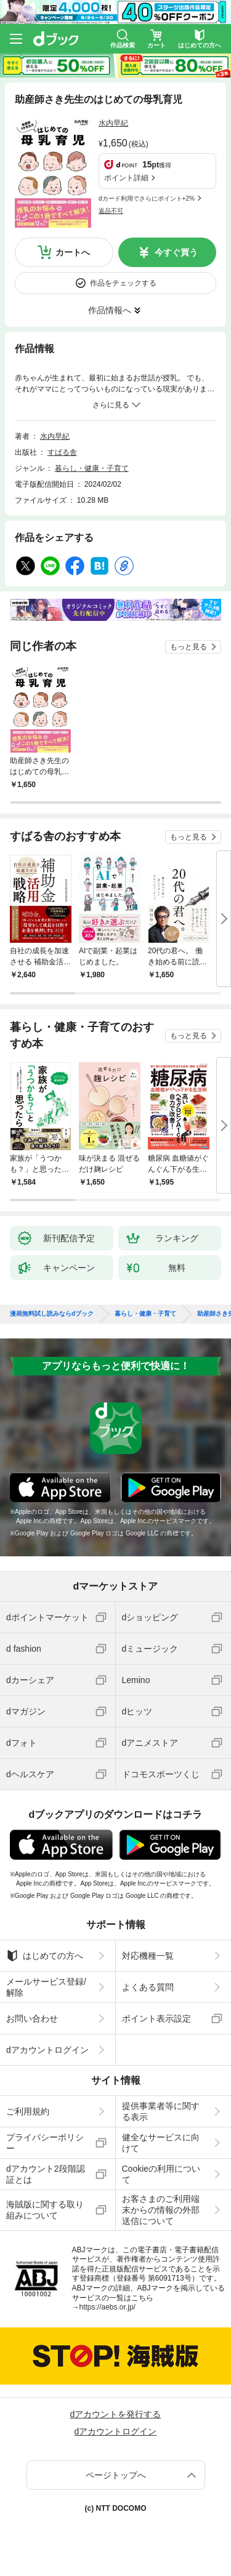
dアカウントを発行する (115, 2414)
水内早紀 (113, 123)
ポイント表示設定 (156, 2018)
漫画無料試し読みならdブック (52, 1314)
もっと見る (188, 646)
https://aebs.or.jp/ (107, 2307)
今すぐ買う (176, 252)
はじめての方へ (44, 1956)
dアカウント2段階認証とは (45, 2174)
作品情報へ (109, 310)
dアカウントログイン (47, 2050)
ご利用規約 (27, 2111)
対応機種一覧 (148, 1956)
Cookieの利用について (161, 2174)
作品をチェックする (123, 283)
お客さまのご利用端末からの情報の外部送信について (161, 2210)
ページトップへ (116, 2475)
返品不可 (111, 210)
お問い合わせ (32, 2018)
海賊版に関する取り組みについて (45, 2209)
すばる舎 (62, 452)
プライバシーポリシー (45, 2142)
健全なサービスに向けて (161, 2142)
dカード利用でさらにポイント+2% (147, 198)
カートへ (72, 252)
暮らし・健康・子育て (92, 468)
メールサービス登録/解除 (46, 1987)
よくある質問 (148, 1987)
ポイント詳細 (126, 178)
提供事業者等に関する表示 (161, 2111)
